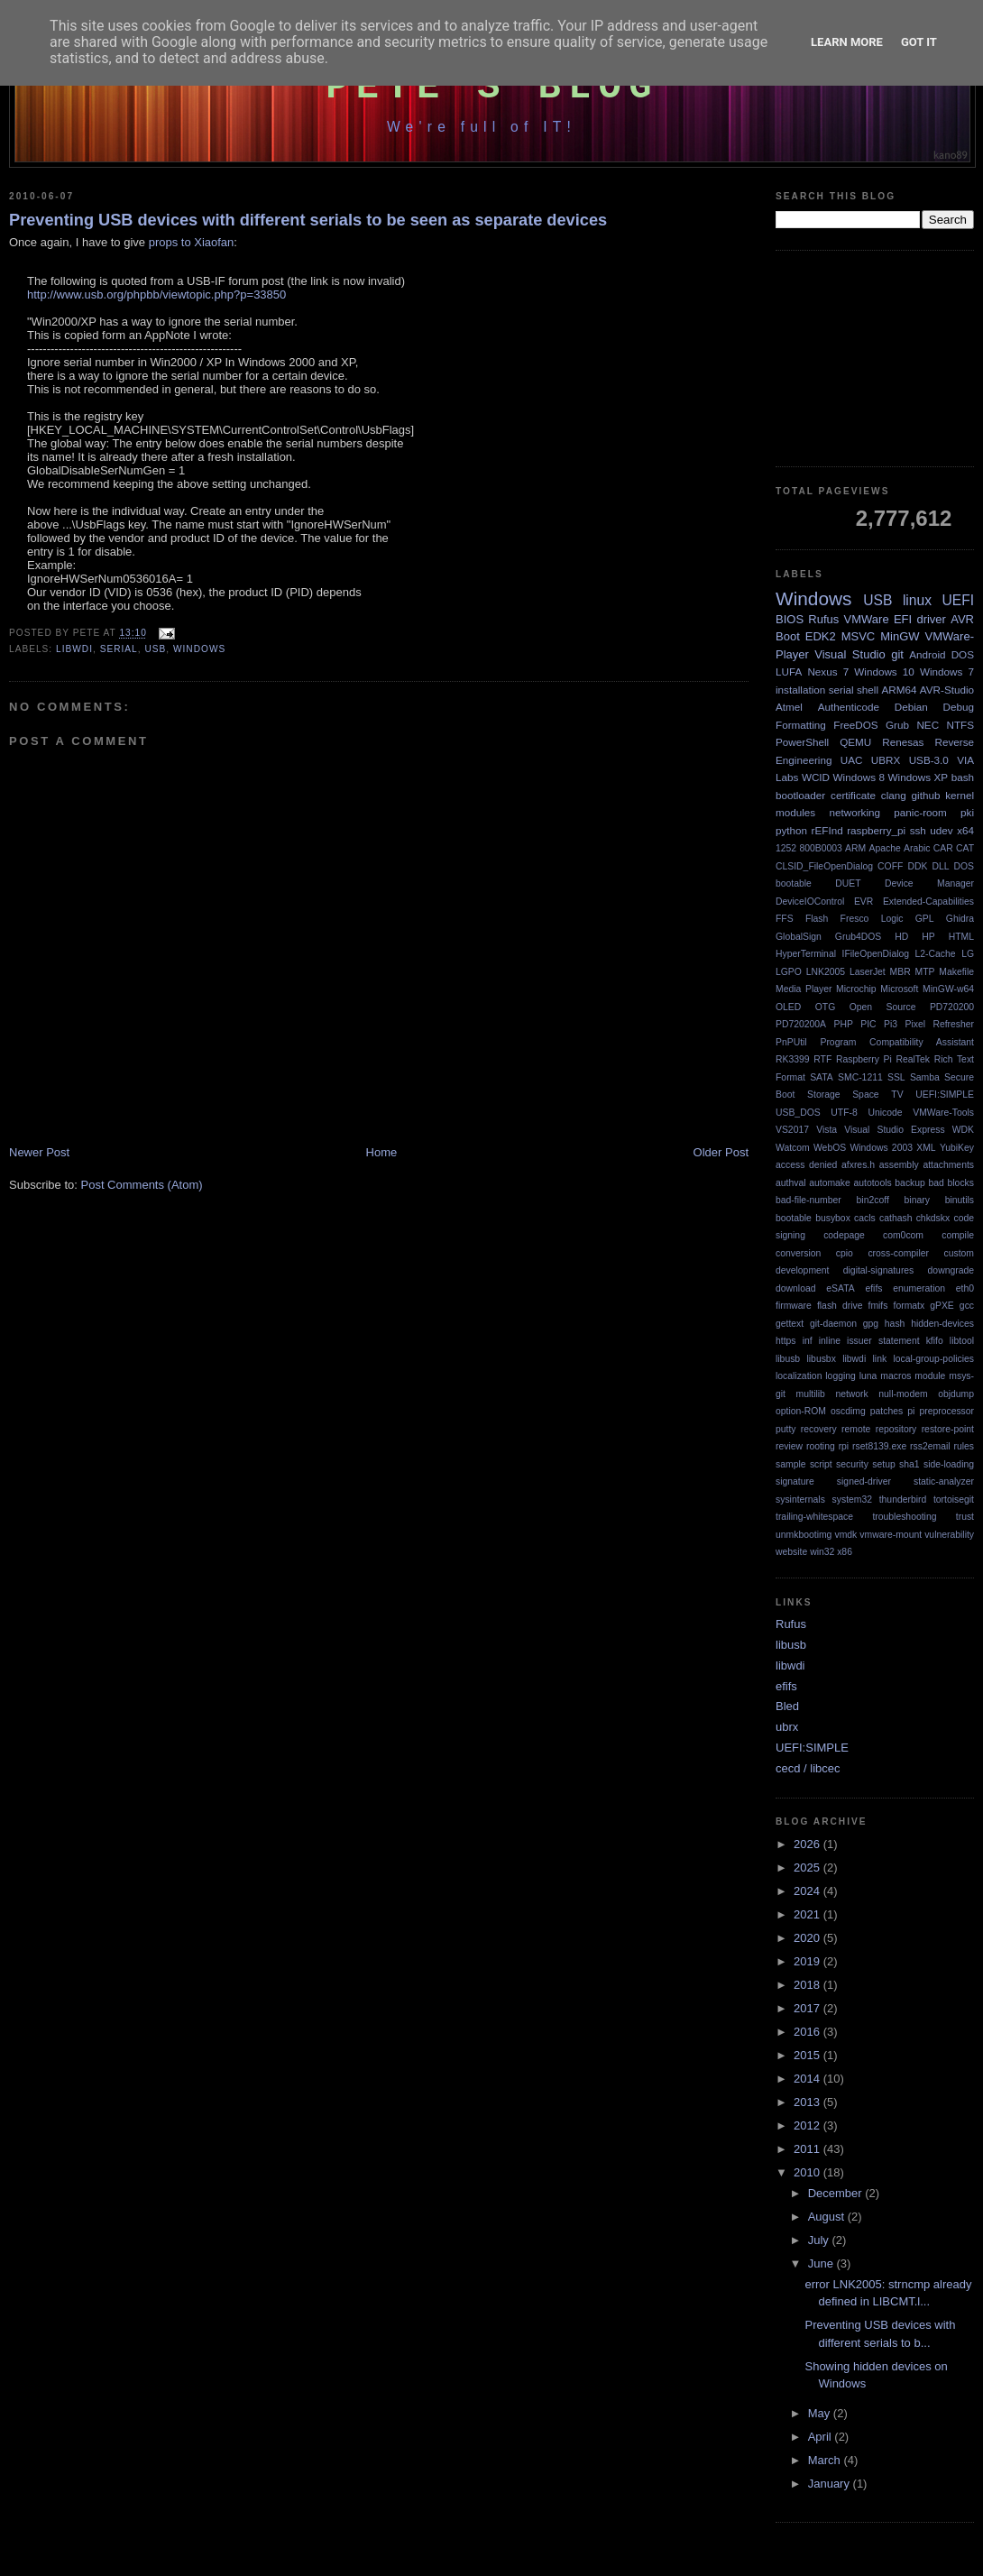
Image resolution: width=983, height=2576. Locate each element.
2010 (808, 2172)
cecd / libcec (808, 1768)
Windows (199, 649)
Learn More (847, 42)
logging (840, 1376)
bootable (794, 1218)
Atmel (789, 707)
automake (829, 1183)
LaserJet (868, 972)
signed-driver (864, 1481)
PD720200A (801, 1024)
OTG (825, 1007)
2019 (808, 1961)
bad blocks (951, 1183)
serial (119, 649)
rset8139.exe (879, 1446)
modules (795, 812)
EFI (903, 619)
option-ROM (801, 1411)
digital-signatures (878, 1270)
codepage (844, 1235)
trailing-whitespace (814, 1517)
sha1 (909, 1464)
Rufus (823, 619)
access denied (806, 1165)
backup (910, 1183)
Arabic (917, 848)
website (791, 1552)
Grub (897, 725)
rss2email (930, 1446)
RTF (822, 1059)
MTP (925, 972)
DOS (962, 654)
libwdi (74, 649)
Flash (816, 919)
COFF (890, 866)
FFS (785, 919)
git (897, 654)
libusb (788, 1359)
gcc (967, 1306)
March (826, 2460)
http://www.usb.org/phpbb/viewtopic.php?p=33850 (156, 294)
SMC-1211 (860, 1077)
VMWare (866, 619)
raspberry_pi (876, 830)
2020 (808, 1938)
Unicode (885, 1113)
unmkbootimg (803, 1535)
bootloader (800, 795)
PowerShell (802, 742)
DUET (847, 883)
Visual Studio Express (894, 1130)
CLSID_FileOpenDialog (824, 866)
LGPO (789, 972)
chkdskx (933, 1218)
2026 (808, 1844)
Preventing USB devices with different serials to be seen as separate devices (308, 220)
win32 (822, 1552)
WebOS (829, 1148)
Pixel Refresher (939, 1024)
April (821, 2436)
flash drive (840, 1306)
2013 (808, 2102)
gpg (870, 1324)
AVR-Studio (947, 689)
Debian (911, 707)
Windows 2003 (881, 1148)
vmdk (845, 1535)
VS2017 (792, 1130)
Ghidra (960, 919)
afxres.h (858, 1165)
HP (928, 937)
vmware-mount (890, 1535)
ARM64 (898, 689)
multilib (810, 1394)
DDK (917, 866)
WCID (816, 777)
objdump (956, 1394)
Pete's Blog (492, 87)
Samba (925, 1077)
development (803, 1270)
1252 (786, 848)
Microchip (856, 989)
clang (893, 795)
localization (799, 1376)
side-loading (948, 1464)
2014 (808, 2078)
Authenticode (848, 707)
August (828, 2216)
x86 (844, 1552)
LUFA (789, 671)
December (837, 2193)
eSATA (840, 1288)
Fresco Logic (872, 919)
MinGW (899, 636)
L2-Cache (935, 954)
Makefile (956, 972)
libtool (962, 1341)
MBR (900, 972)
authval (791, 1183)
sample (791, 1464)
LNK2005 (825, 972)
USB (155, 649)
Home (382, 1152)
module (929, 1376)
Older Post (721, 1152)
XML (925, 1148)
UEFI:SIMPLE (944, 1094)
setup (883, 1464)
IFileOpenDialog (876, 954)
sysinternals (800, 1499)
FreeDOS (855, 725)
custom (959, 1253)
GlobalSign (799, 937)
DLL (940, 866)
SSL (896, 1077)
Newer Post (39, 1152)
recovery (819, 1429)
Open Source (883, 1007)
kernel (959, 795)
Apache (885, 848)
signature (795, 1481)
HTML (961, 937)
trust (965, 1517)
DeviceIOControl (810, 901)
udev (941, 830)
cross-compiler (898, 1253)
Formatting (801, 725)
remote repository (878, 1429)
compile (958, 1235)
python (791, 830)
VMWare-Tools (943, 1113)
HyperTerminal (806, 954)
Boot (788, 636)
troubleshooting (904, 1517)
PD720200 (952, 1007)
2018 (808, 1985)
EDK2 (820, 636)
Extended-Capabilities (928, 901)
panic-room (920, 812)
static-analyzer (944, 1481)
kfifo (934, 1341)
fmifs (878, 1306)
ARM (855, 848)
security (852, 1464)
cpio (844, 1253)
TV (897, 1094)
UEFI (958, 600)
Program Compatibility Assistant (897, 1042)
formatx (909, 1306)
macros (895, 1376)
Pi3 (890, 1024)
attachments (948, 1165)
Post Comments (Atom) (142, 1184)
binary (917, 1200)
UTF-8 (844, 1113)
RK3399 (793, 1059)
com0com (903, 1235)
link (880, 1359)
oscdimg (848, 1411)
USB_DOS (798, 1113)
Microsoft (899, 989)
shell (867, 689)
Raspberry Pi (864, 1059)
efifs (873, 1288)
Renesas (902, 742)
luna (868, 1376)
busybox (832, 1218)
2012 (808, 2125)
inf (808, 1341)
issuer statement (883, 1341)
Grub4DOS (858, 937)
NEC (927, 725)
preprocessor (946, 1411)
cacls (865, 1218)
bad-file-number (808, 1200)
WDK (963, 1130)
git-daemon (833, 1324)
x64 (965, 830)
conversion (798, 1253)
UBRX (885, 760)
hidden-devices (942, 1324)
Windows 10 (884, 671)
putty (786, 1429)
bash (962, 777)
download (796, 1288)
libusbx (821, 1359)
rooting (820, 1446)
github (926, 795)
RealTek (913, 1059)
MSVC (858, 636)
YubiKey (957, 1148)
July (820, 2240)
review (789, 1446)
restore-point (948, 1429)
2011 (808, 2149)
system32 (852, 1499)
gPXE (942, 1306)
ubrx (787, 1727)
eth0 (965, 1288)
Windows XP (918, 777)
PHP (842, 1024)
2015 (808, 2055)
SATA (821, 1077)
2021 (808, 1914)
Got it (919, 42)
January (830, 2483)
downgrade (951, 1270)
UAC (852, 760)
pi (910, 1411)
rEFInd (827, 830)
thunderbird (903, 1499)
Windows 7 (947, 671)
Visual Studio (849, 654)
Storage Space (843, 1094)
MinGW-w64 (948, 989)
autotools (873, 1183)
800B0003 (820, 848)
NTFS (961, 725)
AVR (962, 619)
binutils (959, 1200)
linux (917, 600)
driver (931, 619)
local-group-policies (933, 1359)
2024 (808, 1891)
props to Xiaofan (191, 242)
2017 (808, 2008)
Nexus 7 (828, 671)
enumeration (919, 1288)
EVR (863, 901)
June (822, 2263)
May (820, 2413)
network (851, 1394)
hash (895, 1324)
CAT (965, 848)
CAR (943, 848)
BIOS (790, 619)
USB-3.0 (929, 760)
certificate (853, 795)
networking (854, 812)
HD (901, 937)
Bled (787, 1706)
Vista (826, 1130)
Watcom (793, 1148)
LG (967, 954)
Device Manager (929, 883)
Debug (958, 707)
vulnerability (949, 1535)
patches (886, 1411)
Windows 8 (859, 777)
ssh (918, 830)
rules (963, 1446)
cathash (895, 1218)
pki (967, 812)
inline (830, 1341)
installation (800, 689)
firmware (794, 1306)
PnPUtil (791, 1042)
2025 (808, 1867)
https (786, 1341)
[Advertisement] (875, 359)
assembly (899, 1165)
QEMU (855, 742)
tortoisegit (953, 1499)
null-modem (902, 1394)
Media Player (803, 989)
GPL (924, 919)
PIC (868, 1024)
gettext (790, 1324)
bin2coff (873, 1200)
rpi (844, 1446)
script (821, 1464)
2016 (808, 2031)
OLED (788, 1007)
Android (927, 654)
